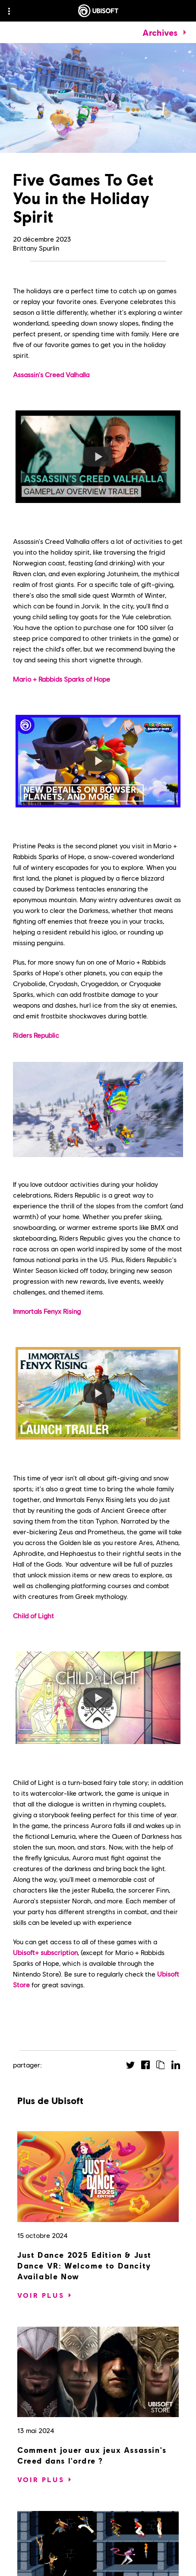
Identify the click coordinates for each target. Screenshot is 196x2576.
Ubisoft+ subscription (45, 1952)
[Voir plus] (40, 2295)
